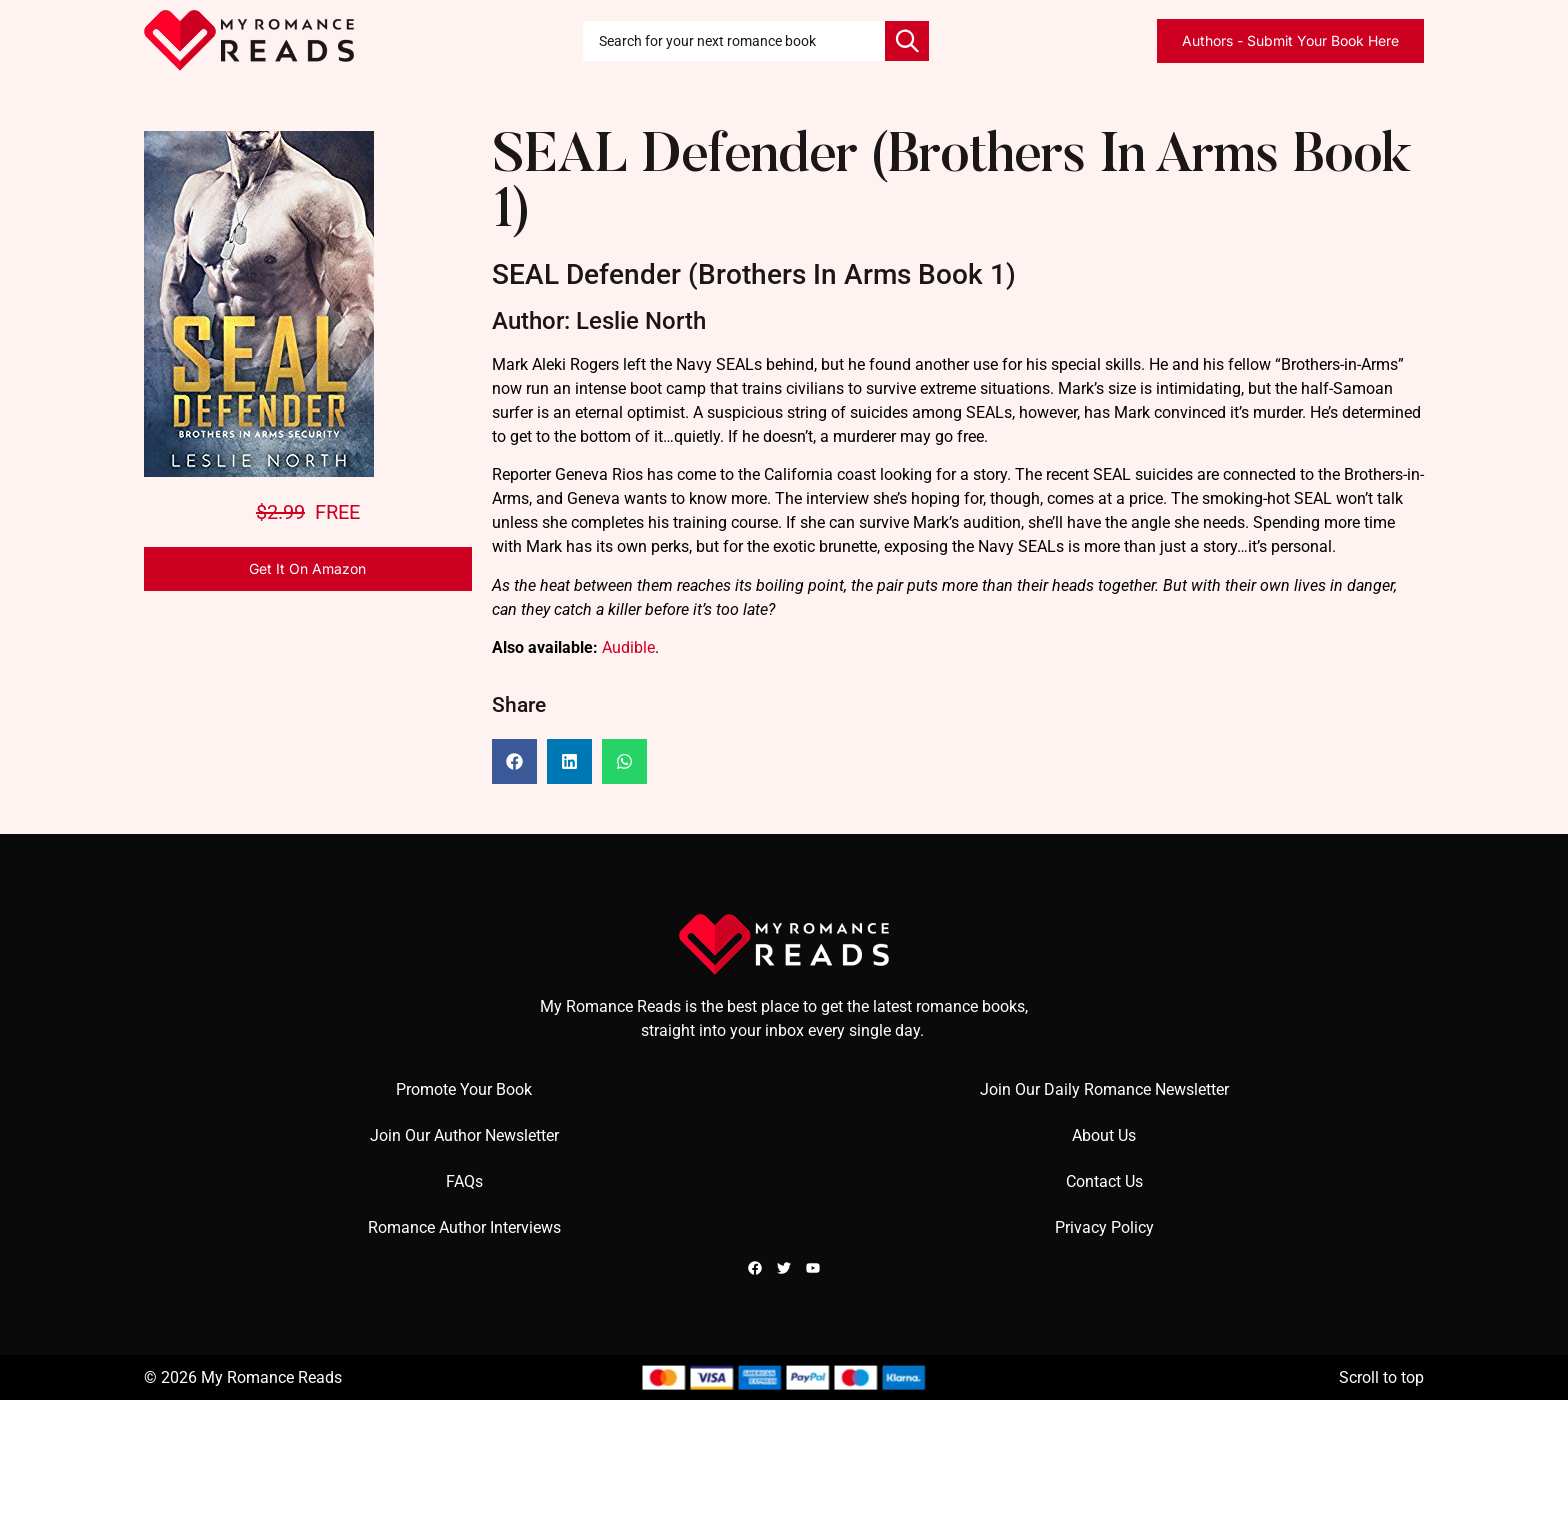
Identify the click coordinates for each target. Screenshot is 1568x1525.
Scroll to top (1381, 1377)
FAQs (464, 1181)
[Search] (907, 41)
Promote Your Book (464, 1089)
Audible (628, 647)
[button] (514, 761)
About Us (1104, 1135)
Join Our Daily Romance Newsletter (1104, 1089)
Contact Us (1104, 1181)
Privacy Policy (1104, 1227)
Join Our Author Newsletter (464, 1135)
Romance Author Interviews (464, 1227)
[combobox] (734, 41)
